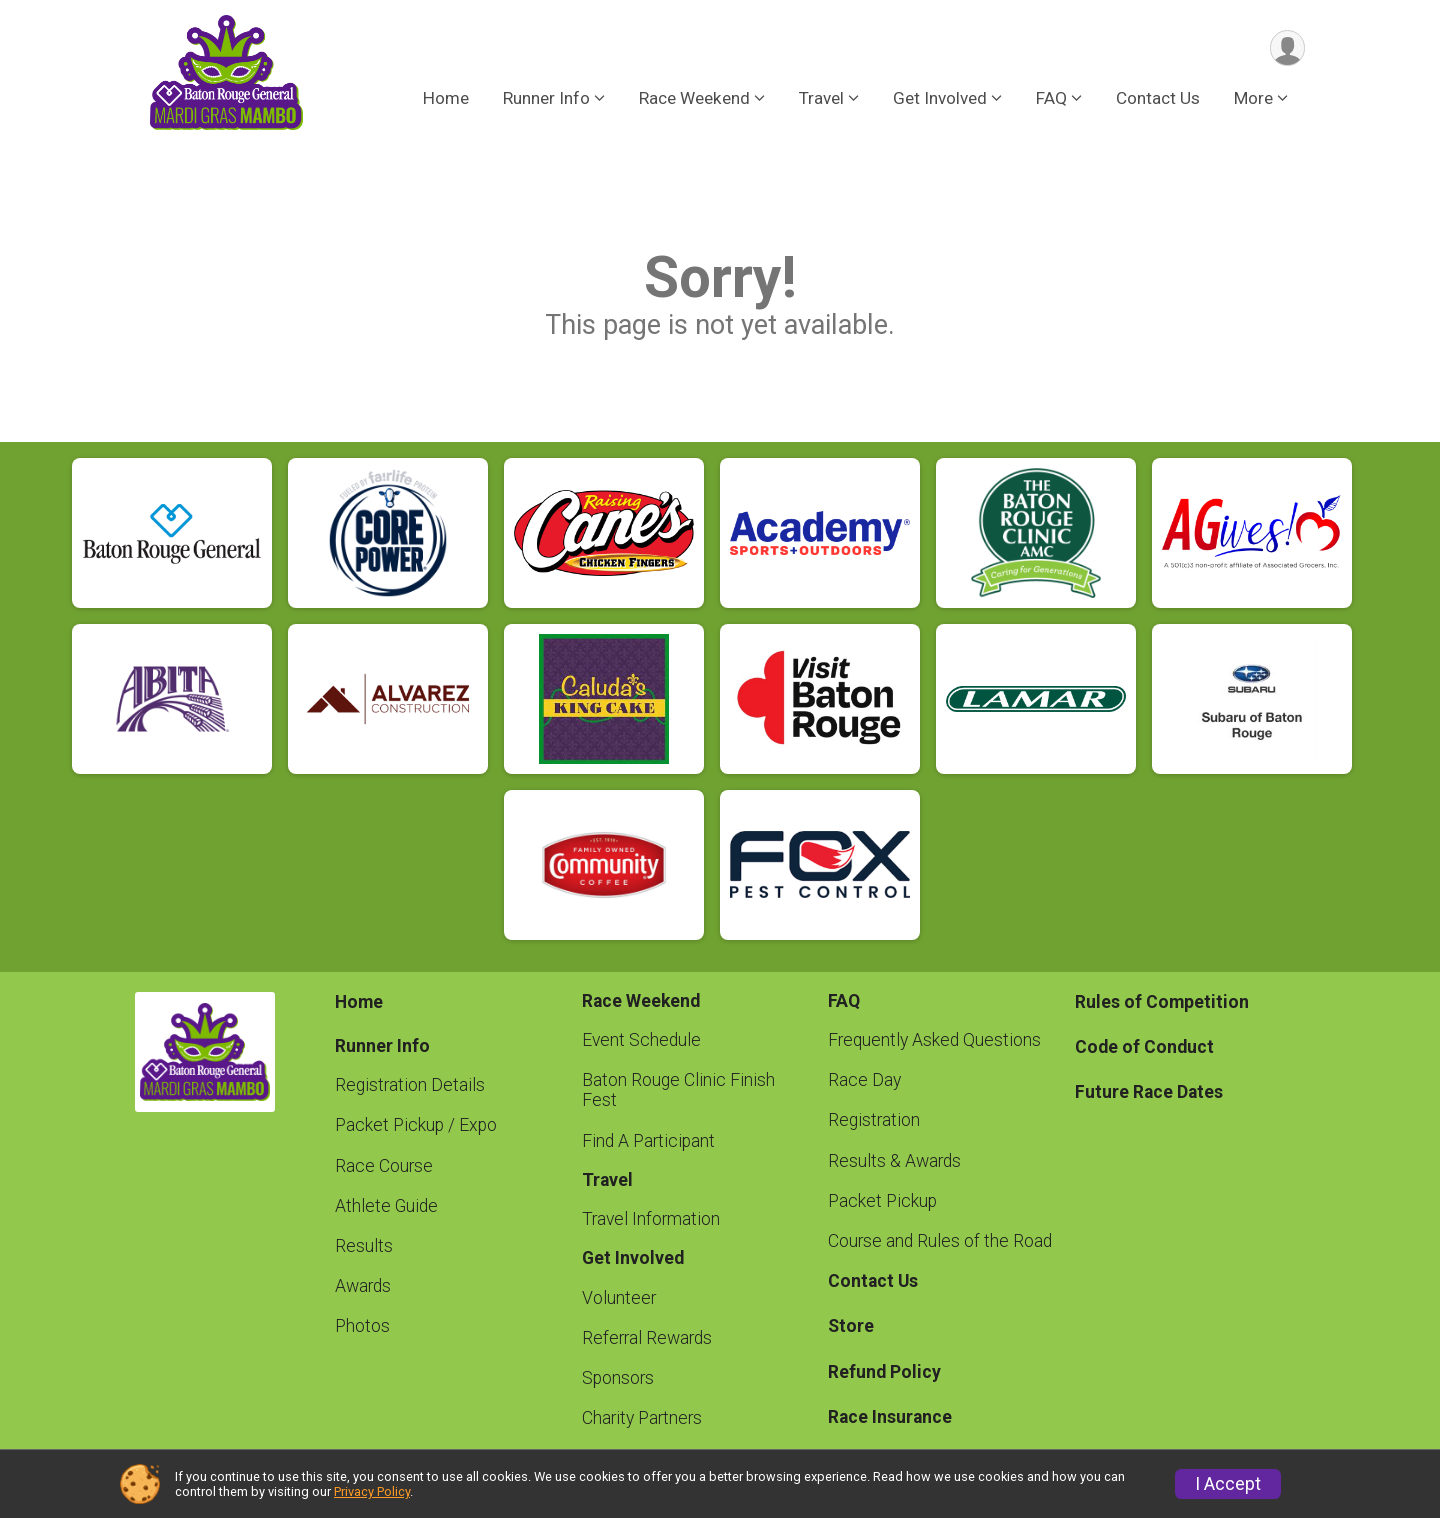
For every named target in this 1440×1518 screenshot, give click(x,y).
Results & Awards (894, 1161)
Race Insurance (890, 1417)
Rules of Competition (1162, 1002)
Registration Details (410, 1085)
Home (446, 99)
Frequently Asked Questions (934, 1040)
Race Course (384, 1166)
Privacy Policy (372, 1491)
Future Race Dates (1149, 1092)
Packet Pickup (882, 1201)
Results (364, 1246)
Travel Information (651, 1219)
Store (851, 1326)
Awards (363, 1286)
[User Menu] (1286, 48)
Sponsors (618, 1378)
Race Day (864, 1080)
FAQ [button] (1051, 99)
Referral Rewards (647, 1338)
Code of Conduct (1144, 1047)
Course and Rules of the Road (940, 1241)
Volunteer (619, 1298)
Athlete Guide (386, 1206)
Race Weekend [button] (694, 99)
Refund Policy (884, 1372)
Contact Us (1158, 99)
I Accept (1228, 1484)
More (1253, 99)
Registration (874, 1120)
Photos (362, 1326)
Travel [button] (821, 99)
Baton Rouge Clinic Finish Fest (678, 1090)
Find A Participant (648, 1141)
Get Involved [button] (940, 99)
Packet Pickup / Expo (416, 1125)
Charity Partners (642, 1418)
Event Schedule (641, 1040)
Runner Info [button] (546, 99)
